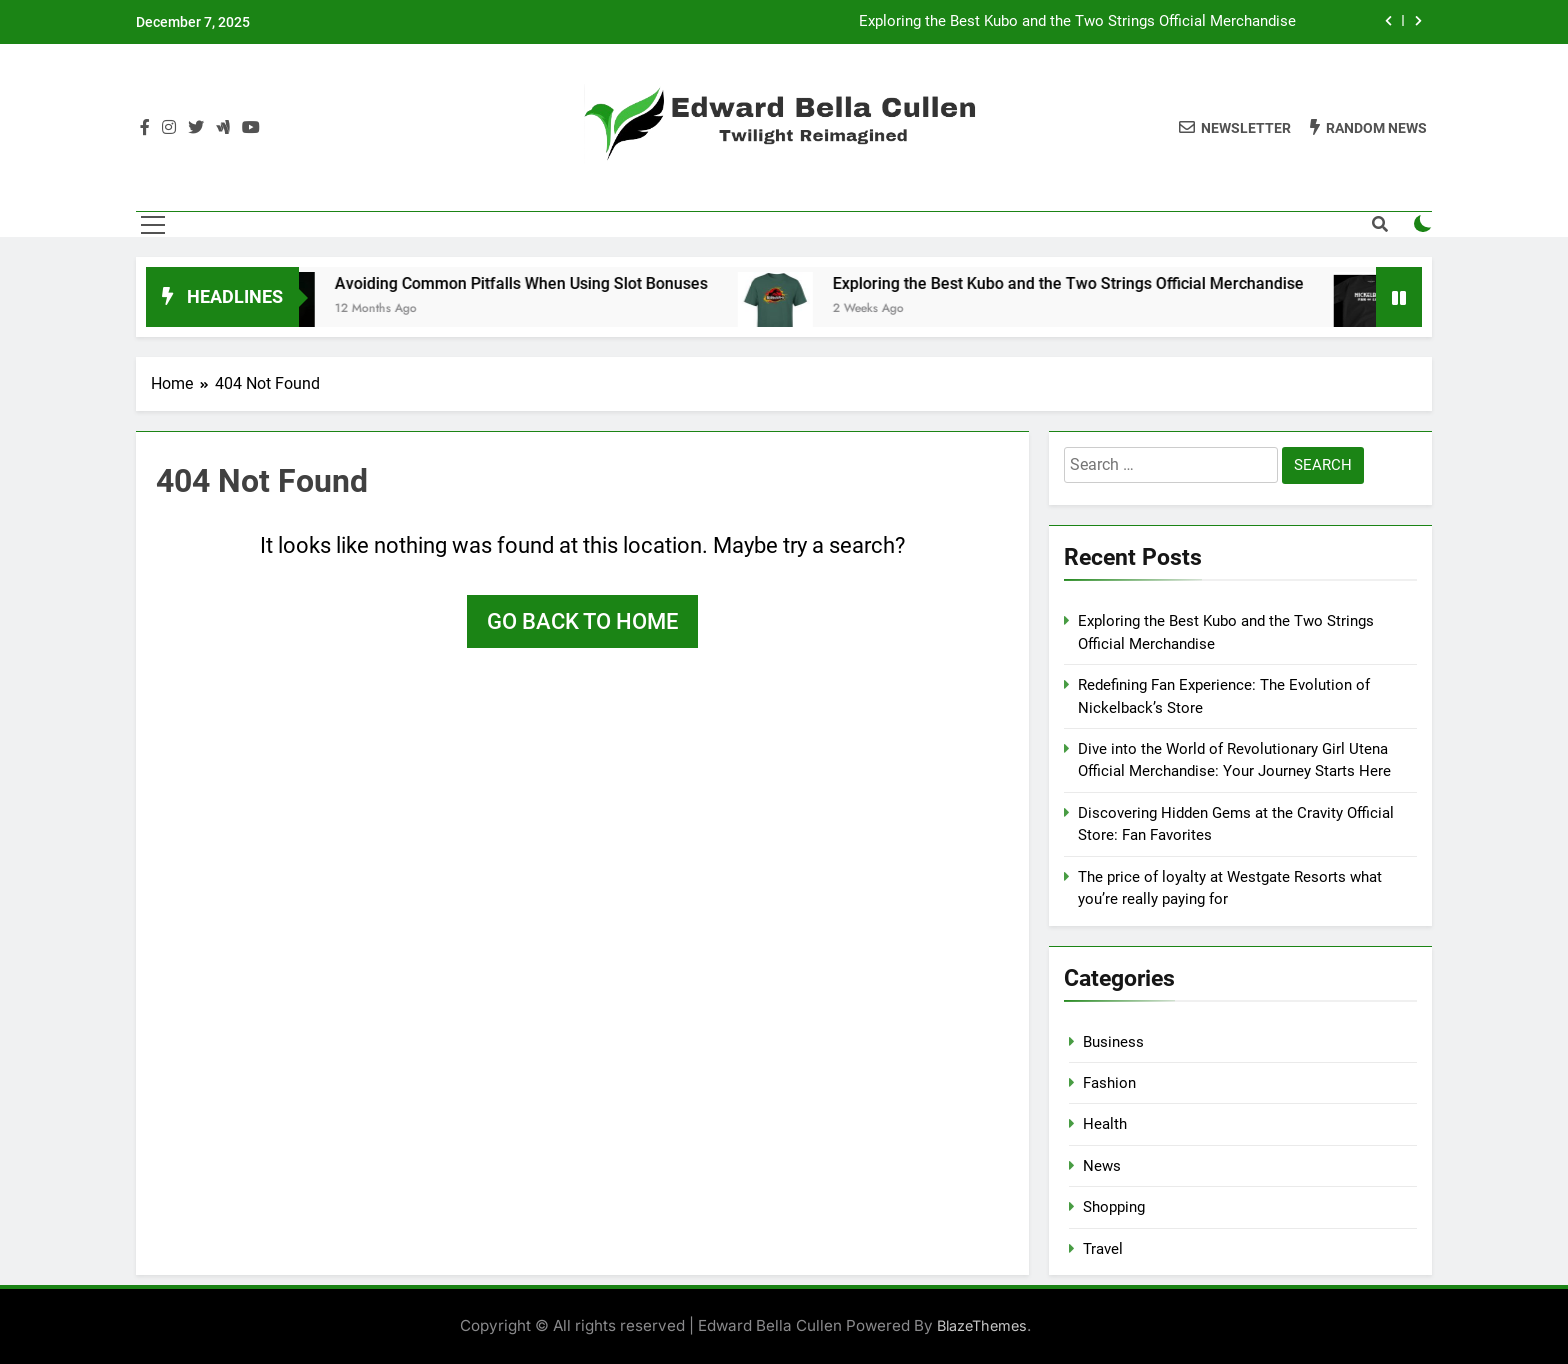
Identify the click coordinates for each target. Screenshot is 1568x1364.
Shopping (1114, 1207)
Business (1113, 1042)
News (1102, 1166)
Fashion (1109, 1083)
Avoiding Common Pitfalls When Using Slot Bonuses (534, 283)
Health (1105, 1124)
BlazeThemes (982, 1325)
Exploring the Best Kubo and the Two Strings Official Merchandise (1077, 22)
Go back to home (582, 621)
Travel (1103, 1249)
